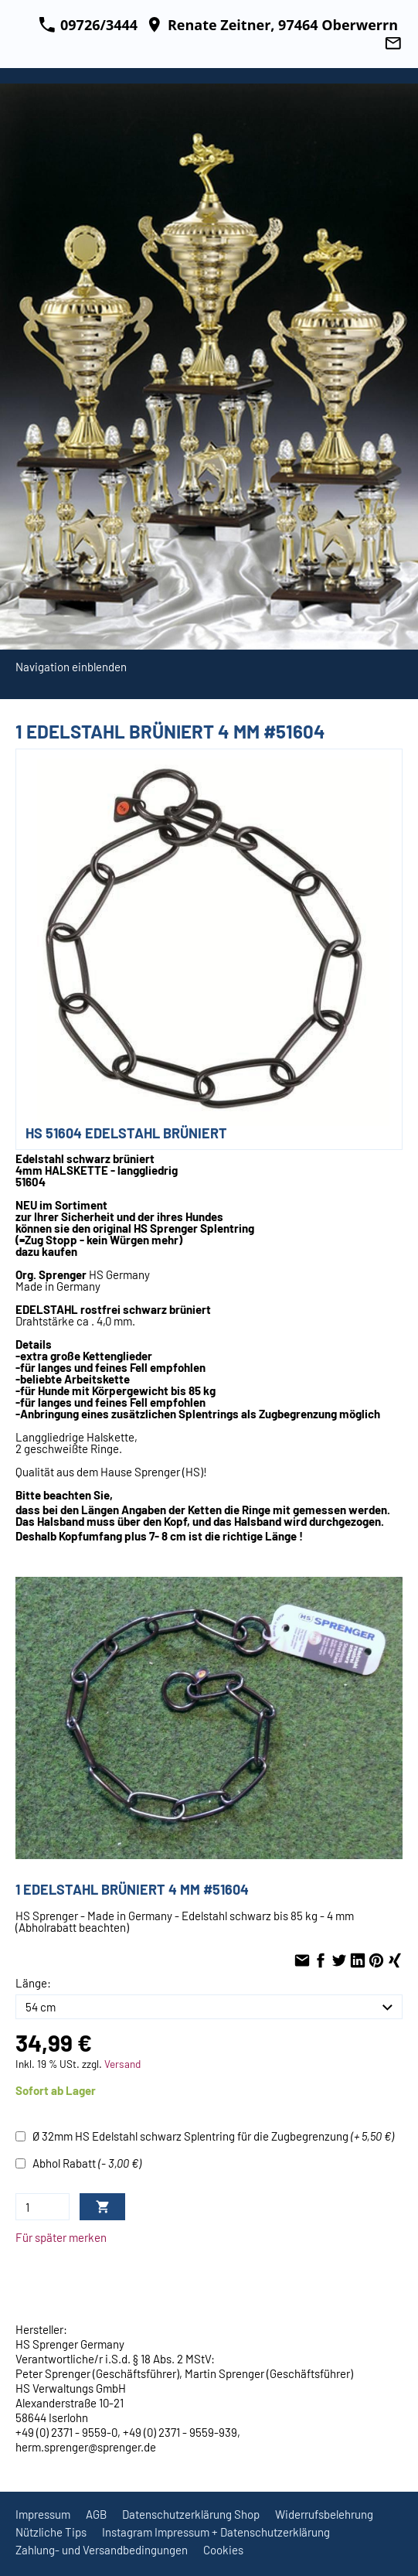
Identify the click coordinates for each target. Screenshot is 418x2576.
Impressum (42, 2514)
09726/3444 (88, 24)
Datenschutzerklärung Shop (191, 2514)
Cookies (223, 2550)
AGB (96, 2514)
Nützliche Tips (51, 2532)
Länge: (33, 1983)
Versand (122, 2063)
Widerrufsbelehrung (324, 2514)
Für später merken (61, 2237)
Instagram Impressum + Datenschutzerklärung (216, 2532)
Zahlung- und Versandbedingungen (101, 2550)
